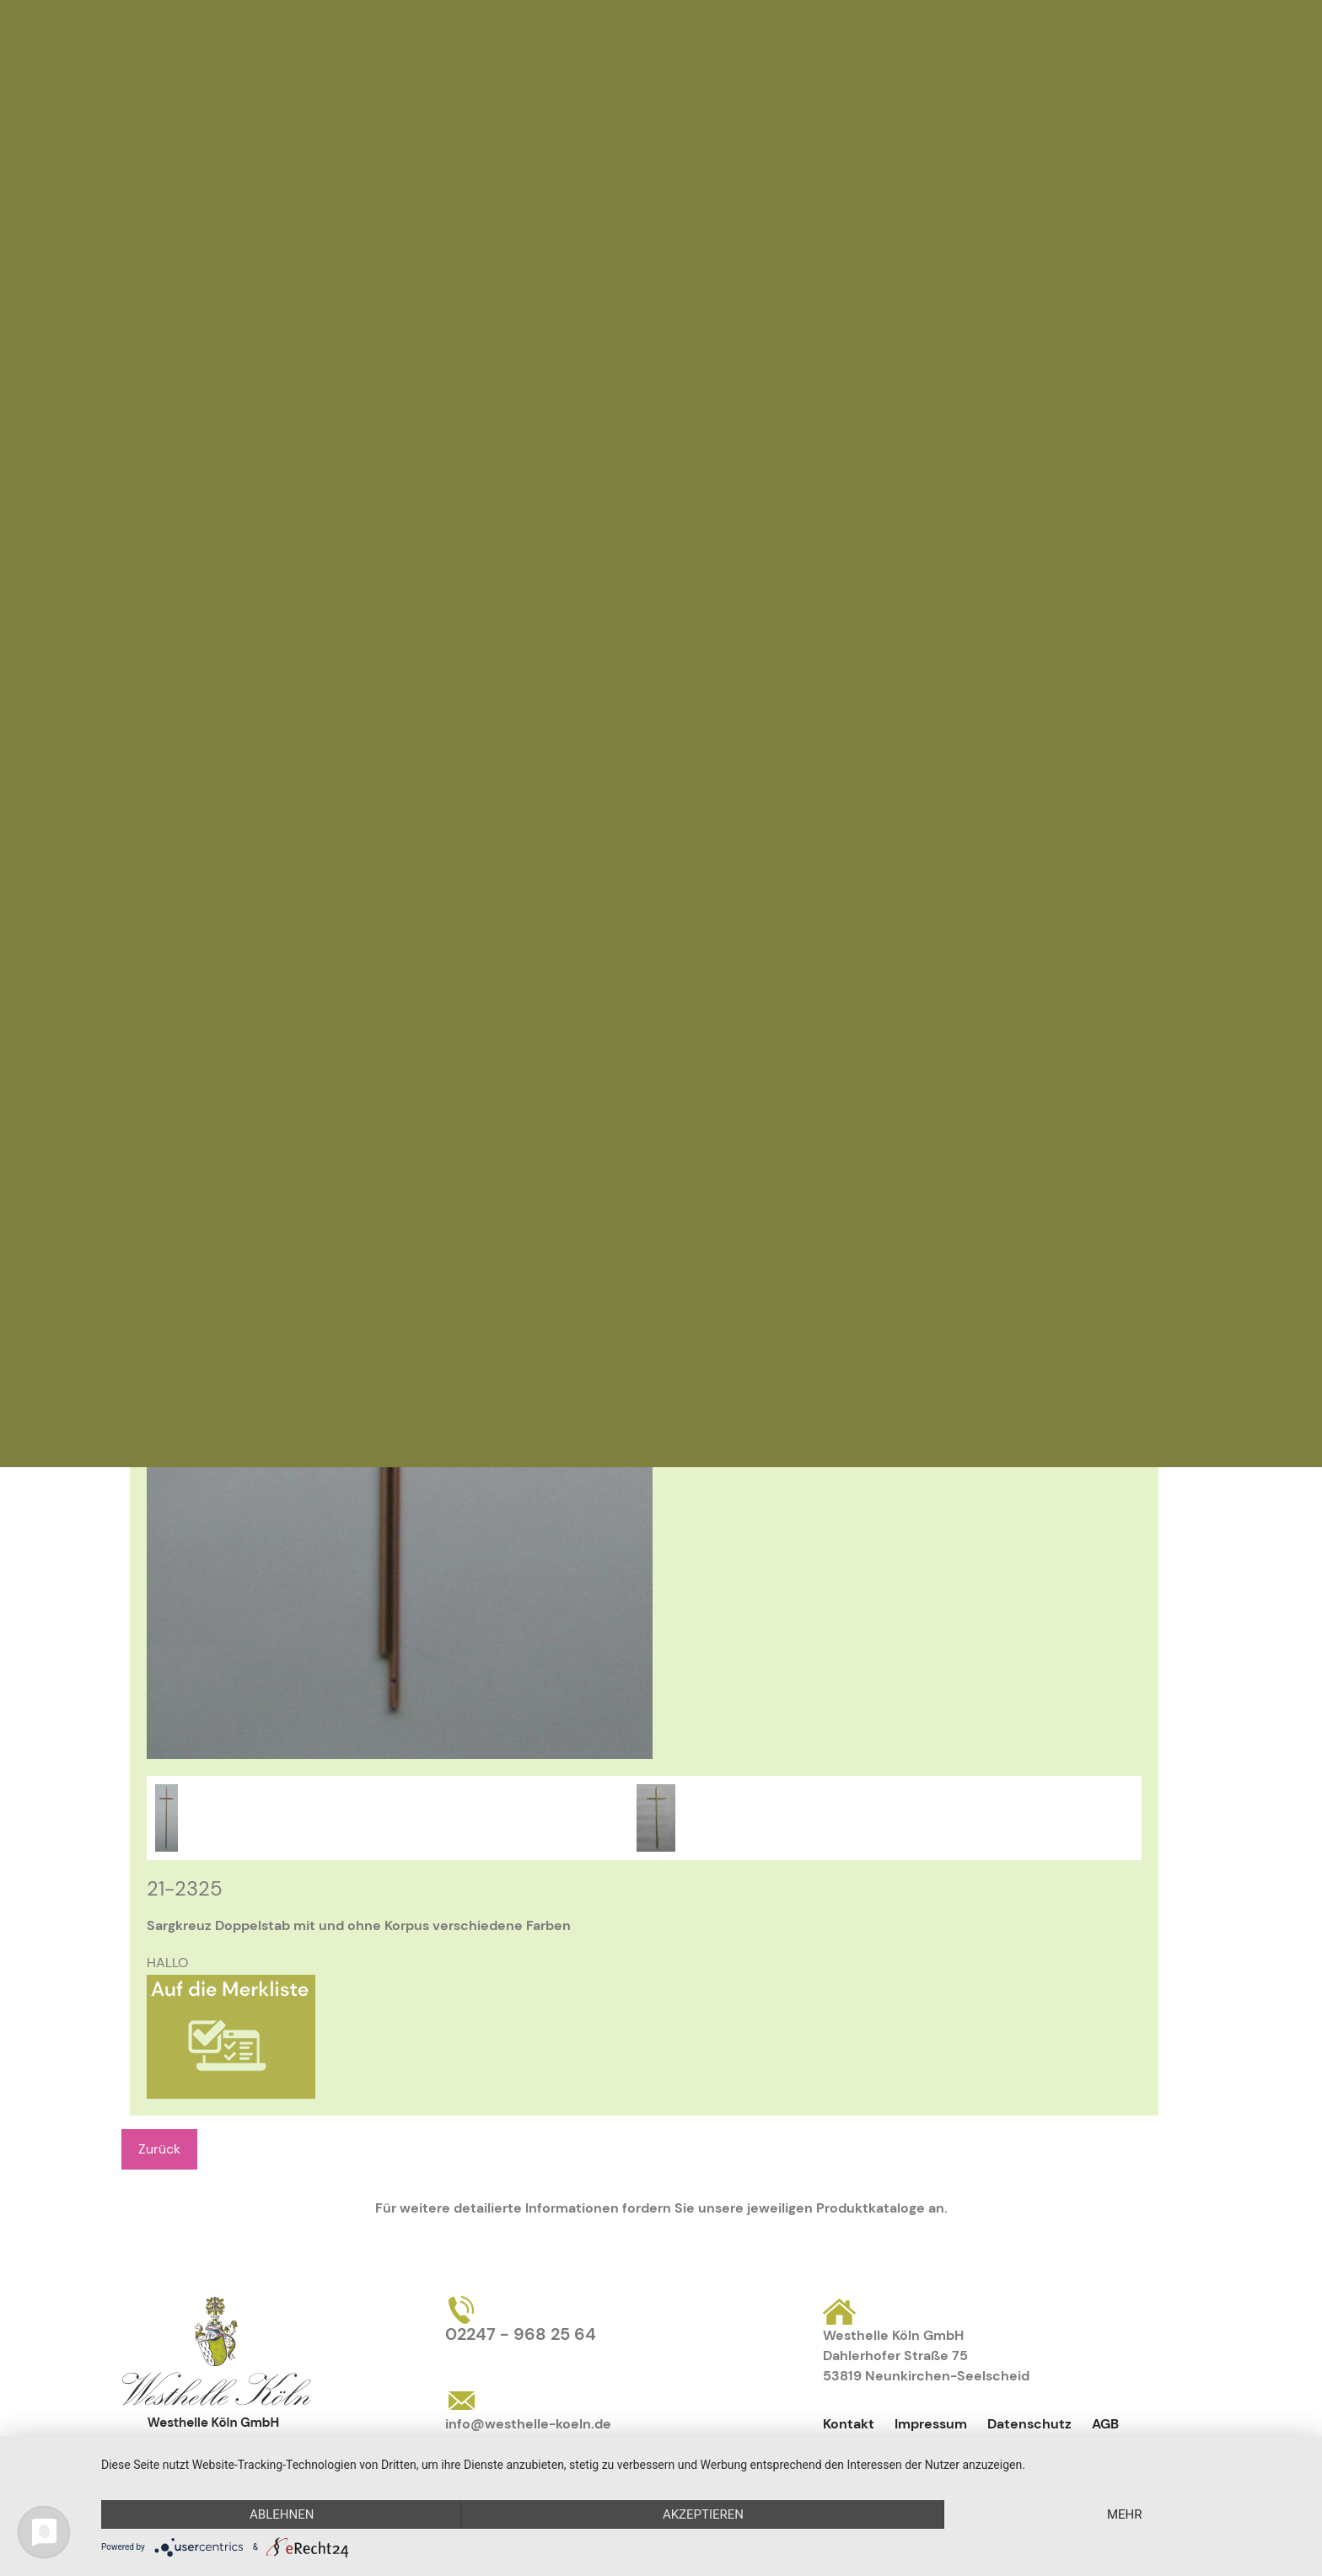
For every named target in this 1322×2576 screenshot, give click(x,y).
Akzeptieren (703, 2514)
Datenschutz (1029, 2424)
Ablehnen (282, 2514)
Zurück (159, 2149)
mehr (1124, 2514)
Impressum (931, 2424)
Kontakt (848, 2424)
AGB (1105, 2424)
